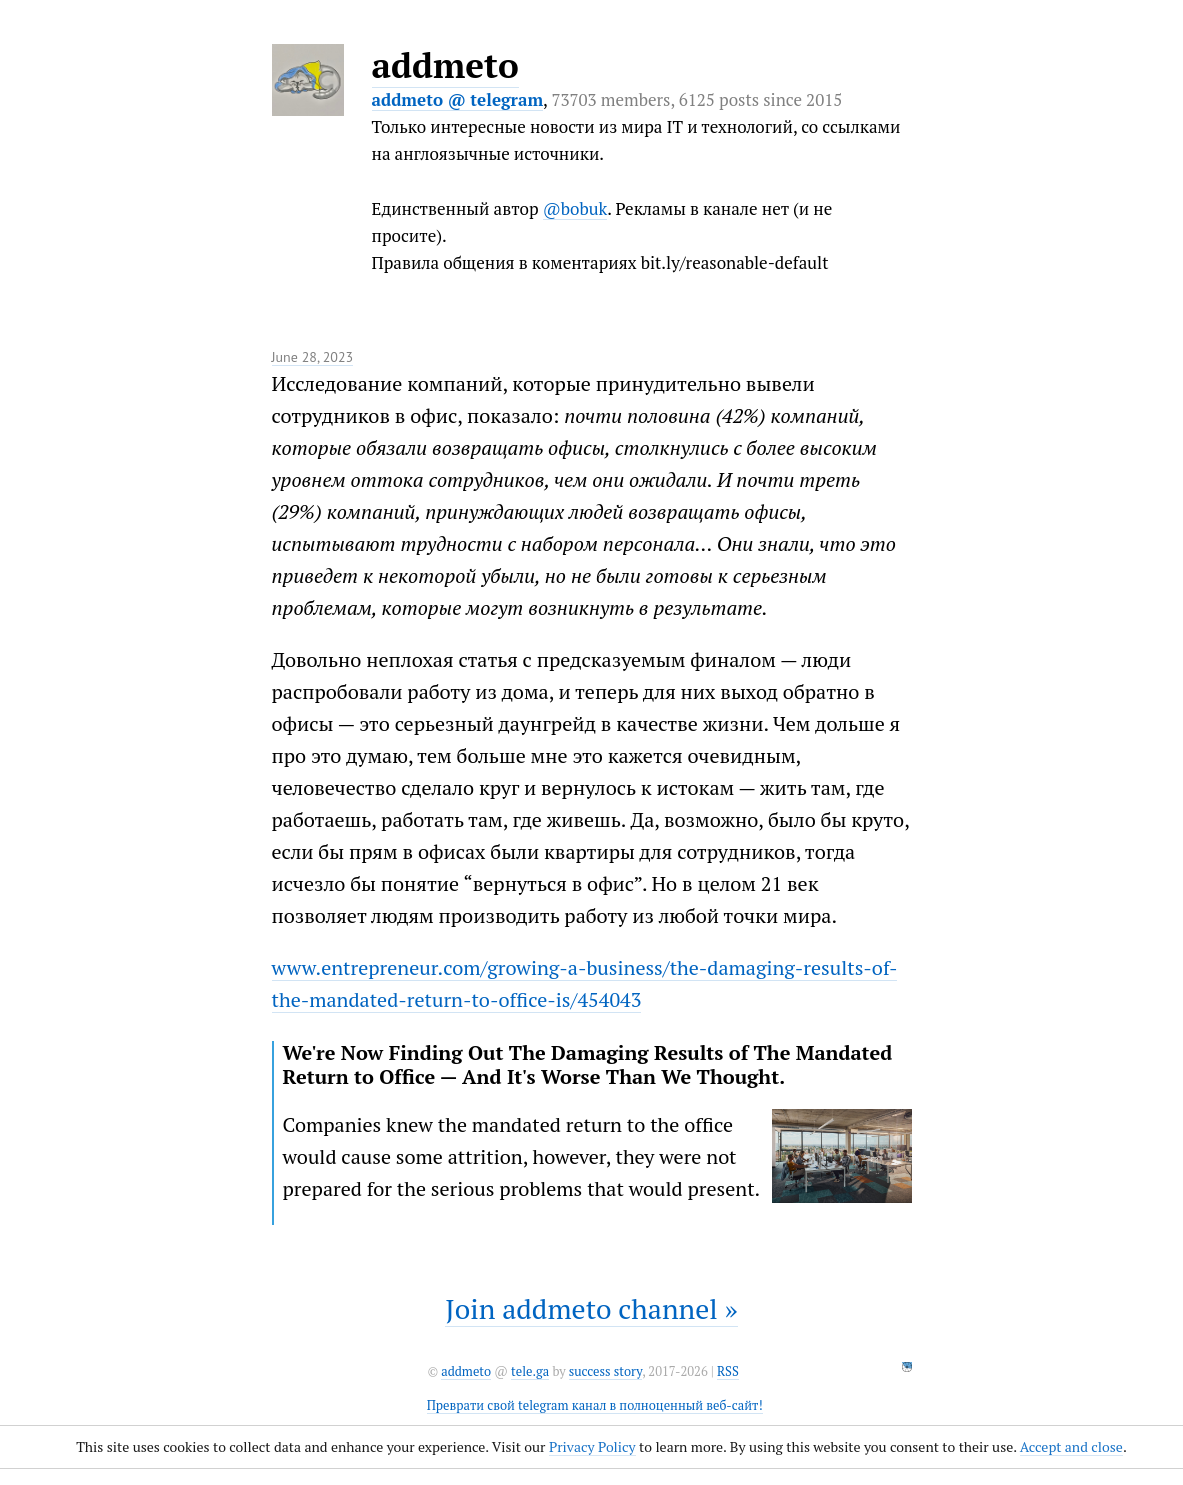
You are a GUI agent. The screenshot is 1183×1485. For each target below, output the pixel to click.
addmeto (445, 65)
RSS (728, 1371)
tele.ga (530, 1371)
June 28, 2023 (313, 357)
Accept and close (1071, 1446)
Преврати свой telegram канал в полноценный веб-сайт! (595, 1405)
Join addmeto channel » (591, 1308)
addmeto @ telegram (458, 99)
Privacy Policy (592, 1446)
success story (605, 1371)
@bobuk (575, 208)
